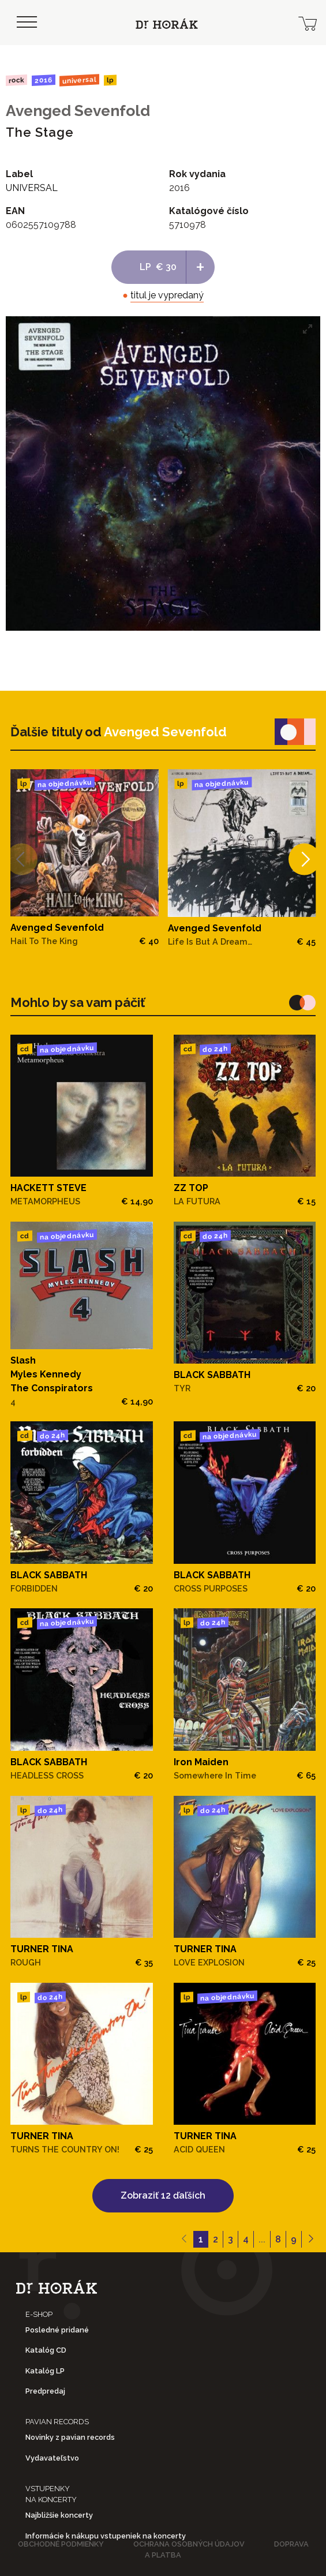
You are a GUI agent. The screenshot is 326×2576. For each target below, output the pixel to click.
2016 (43, 80)
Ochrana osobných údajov (189, 2544)
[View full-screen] (307, 329)
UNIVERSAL (79, 80)
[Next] (304, 859)
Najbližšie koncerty (59, 2515)
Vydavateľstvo (52, 2458)
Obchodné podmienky (61, 2544)
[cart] (307, 22)
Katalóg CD (45, 2350)
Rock (16, 80)
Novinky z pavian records (70, 2437)
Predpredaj (45, 2391)
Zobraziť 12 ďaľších (163, 2195)
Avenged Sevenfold (78, 110)
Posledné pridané (57, 2330)
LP (110, 80)
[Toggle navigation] (26, 22)
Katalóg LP (45, 2371)
